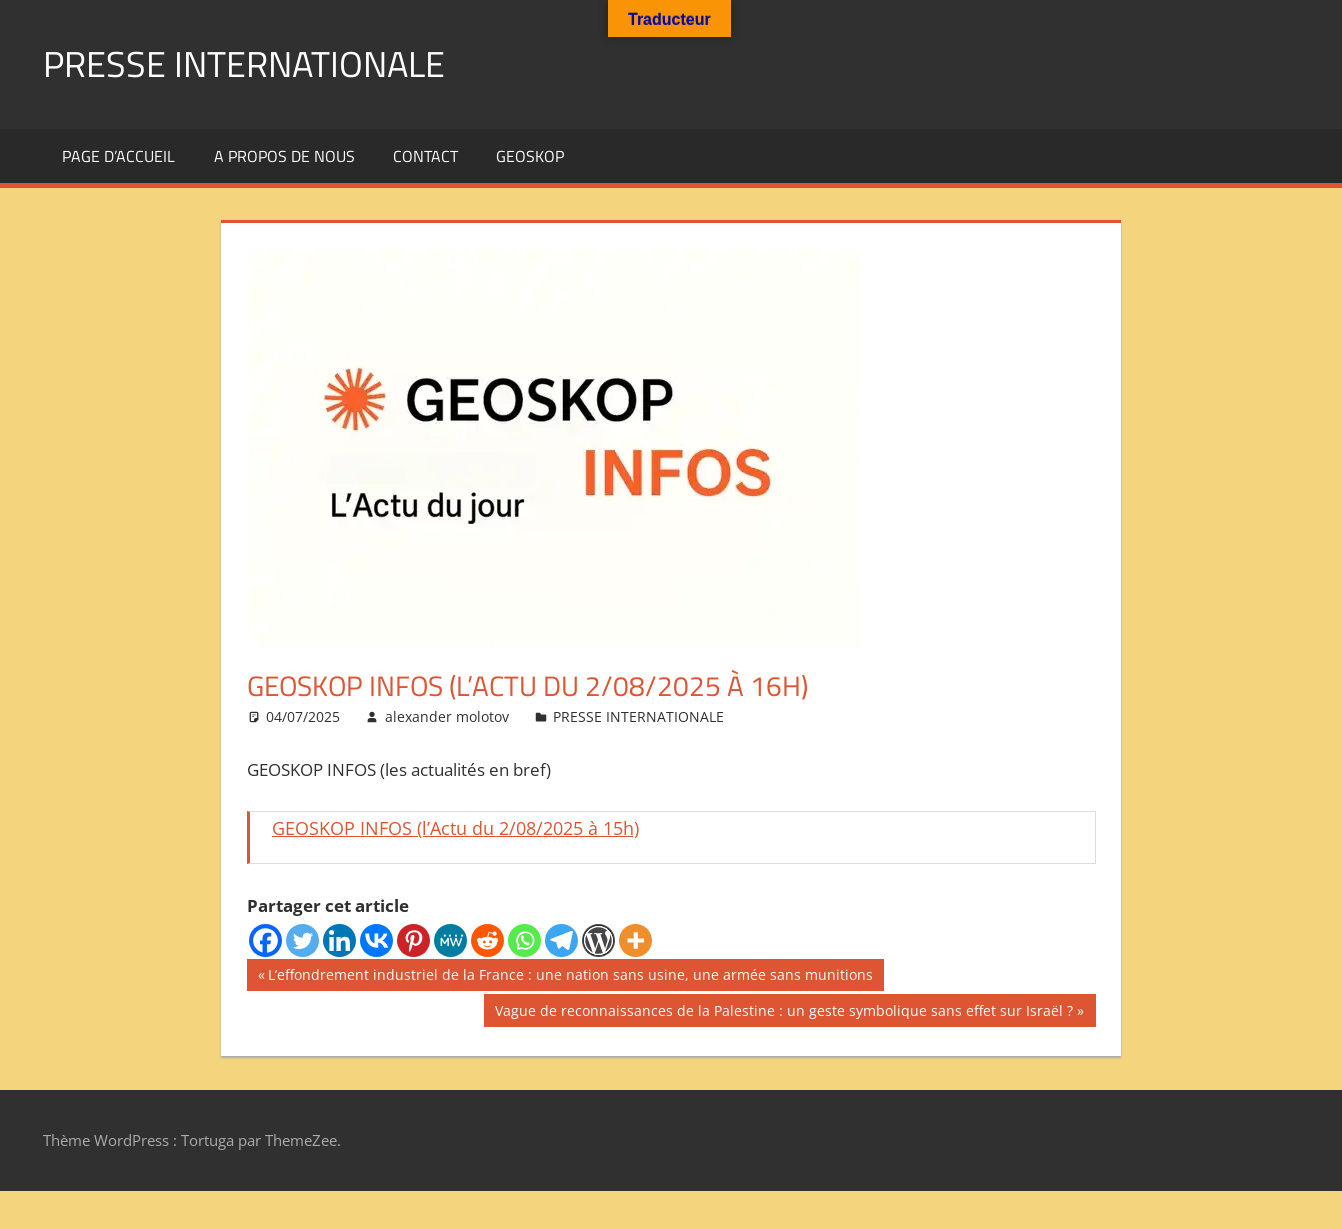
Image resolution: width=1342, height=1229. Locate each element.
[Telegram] (561, 940)
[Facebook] (265, 940)
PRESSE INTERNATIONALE (244, 63)
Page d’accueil (118, 156)
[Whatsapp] (524, 940)
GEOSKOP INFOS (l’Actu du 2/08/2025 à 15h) (455, 828)
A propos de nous (284, 156)
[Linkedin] (339, 940)
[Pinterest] (413, 940)
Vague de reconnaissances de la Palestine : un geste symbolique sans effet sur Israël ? (783, 1013)
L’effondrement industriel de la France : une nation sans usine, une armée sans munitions (570, 977)
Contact (425, 156)
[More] (635, 940)
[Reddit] (487, 940)
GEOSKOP (530, 156)
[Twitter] (302, 940)
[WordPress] (598, 940)
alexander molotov (447, 716)
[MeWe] (450, 940)
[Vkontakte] (376, 940)
